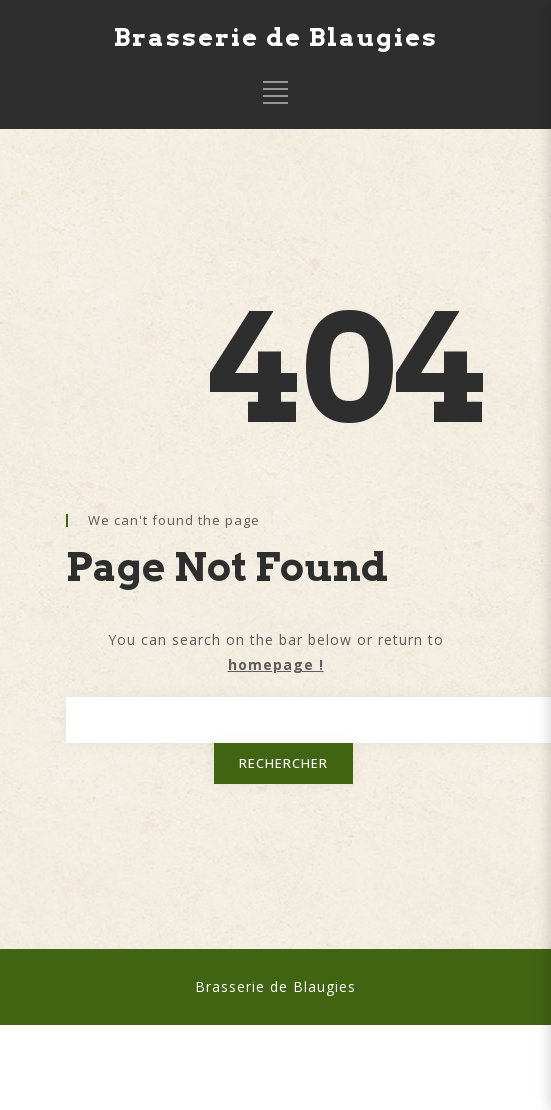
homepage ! (276, 664)
